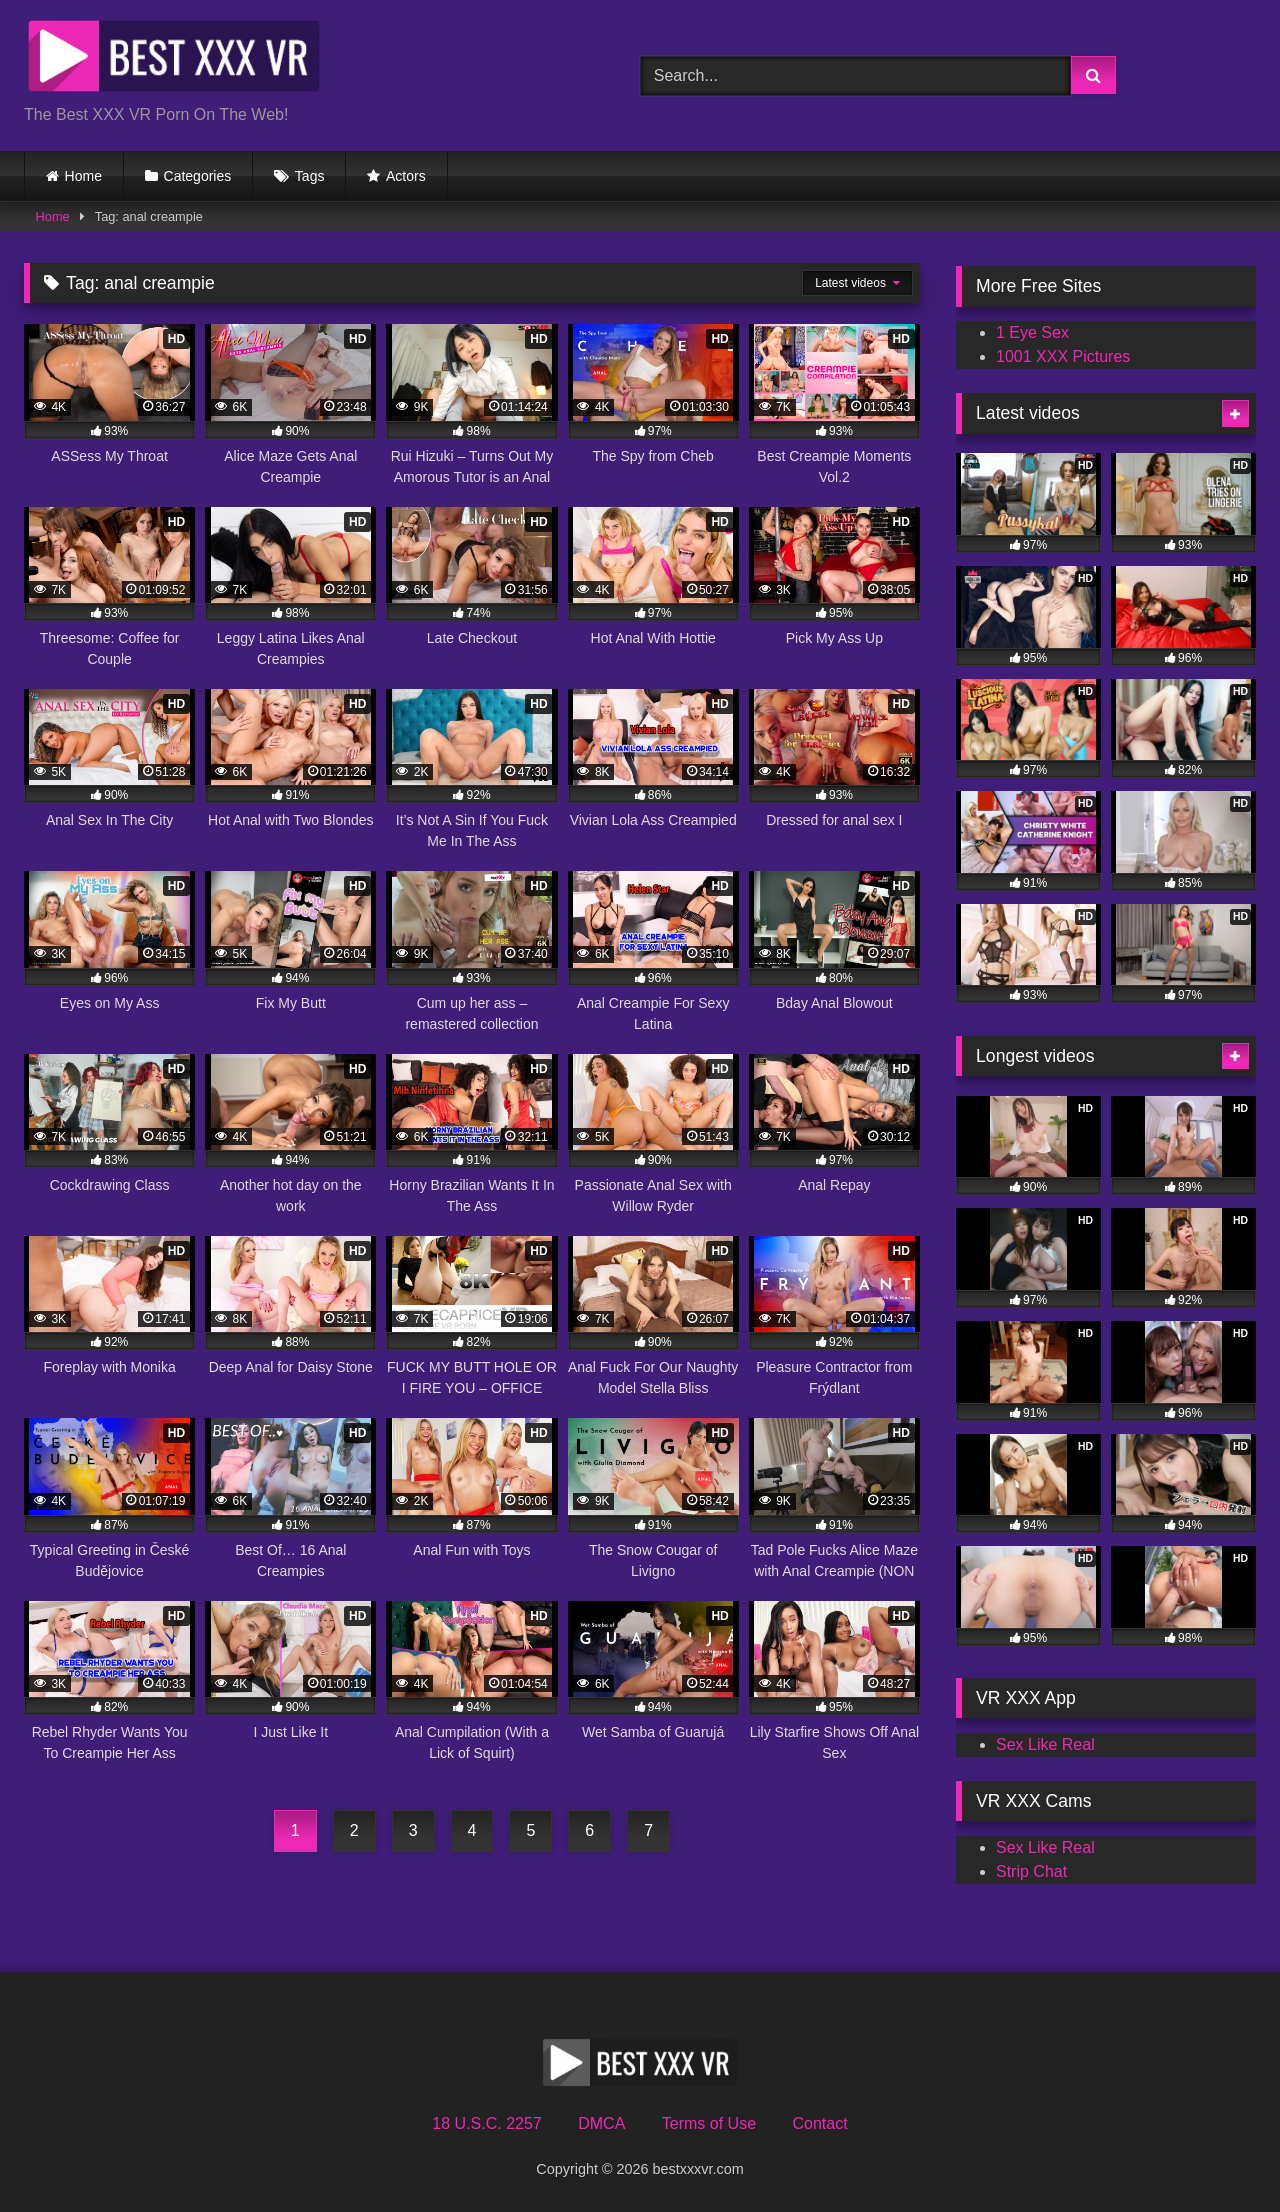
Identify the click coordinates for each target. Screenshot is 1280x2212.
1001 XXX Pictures (1063, 356)
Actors (406, 176)
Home (83, 176)
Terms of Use (709, 2123)
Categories (198, 176)
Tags (310, 176)
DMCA (601, 2123)
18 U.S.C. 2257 (486, 2123)
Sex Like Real (1045, 1744)
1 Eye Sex (1032, 332)
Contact (819, 2123)
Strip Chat (1031, 1871)
